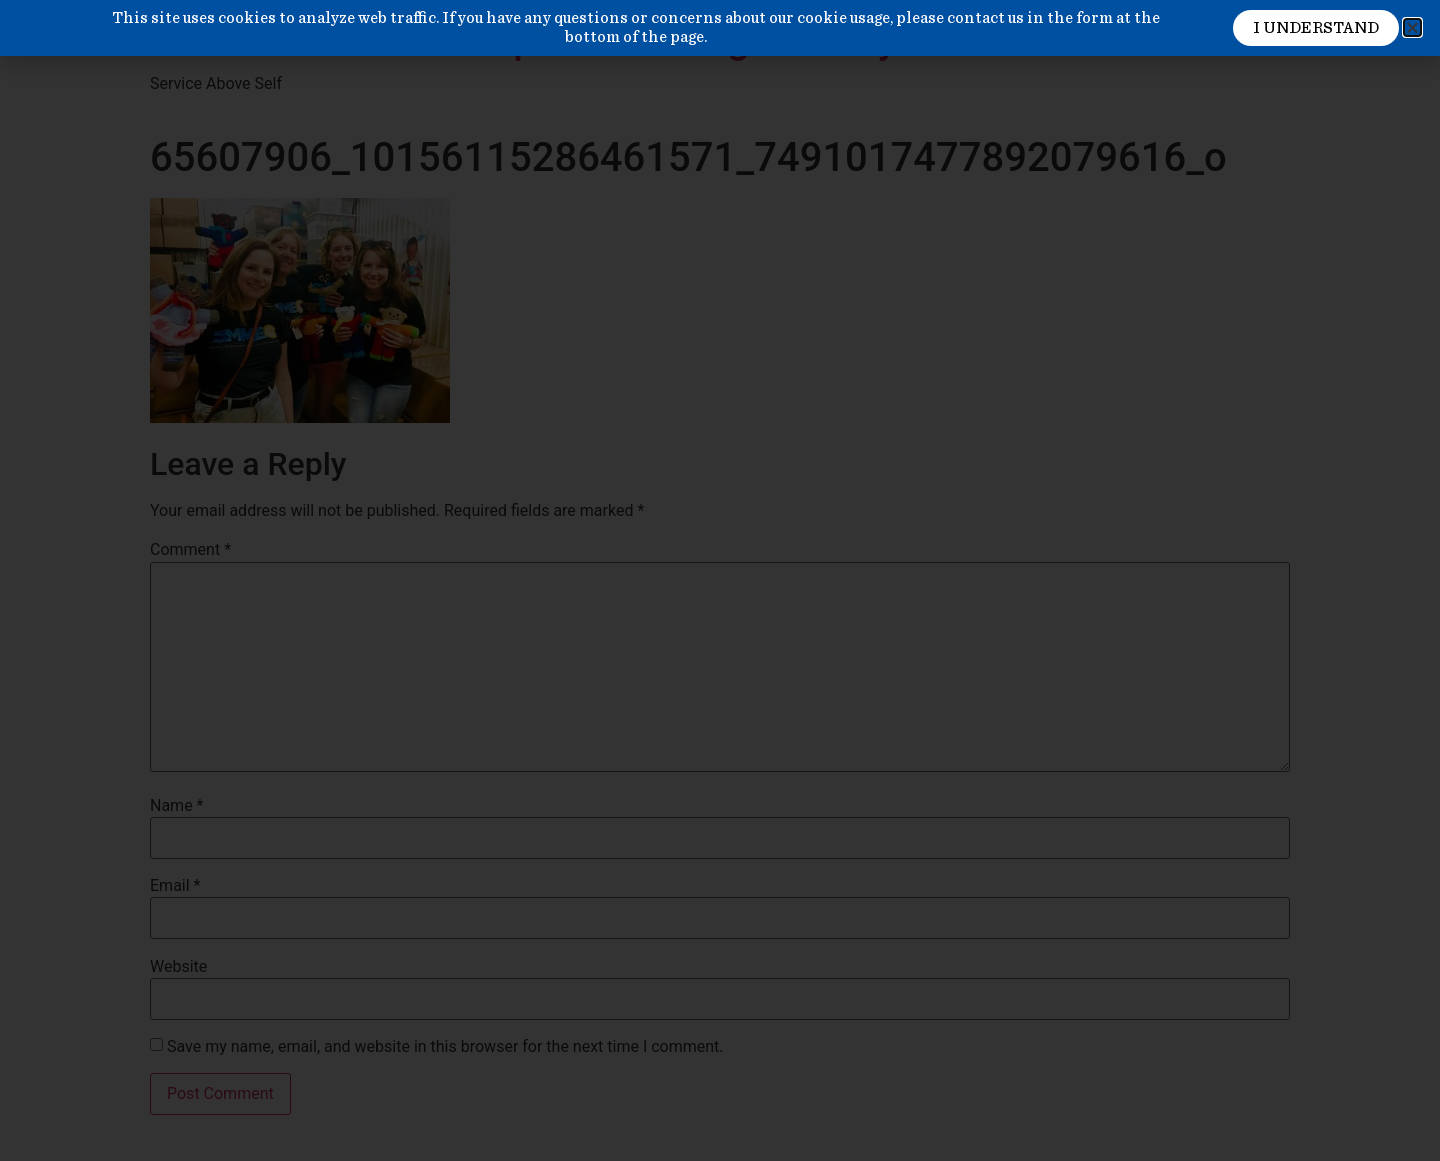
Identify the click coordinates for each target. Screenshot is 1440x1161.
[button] (1412, 27)
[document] (720, 580)
